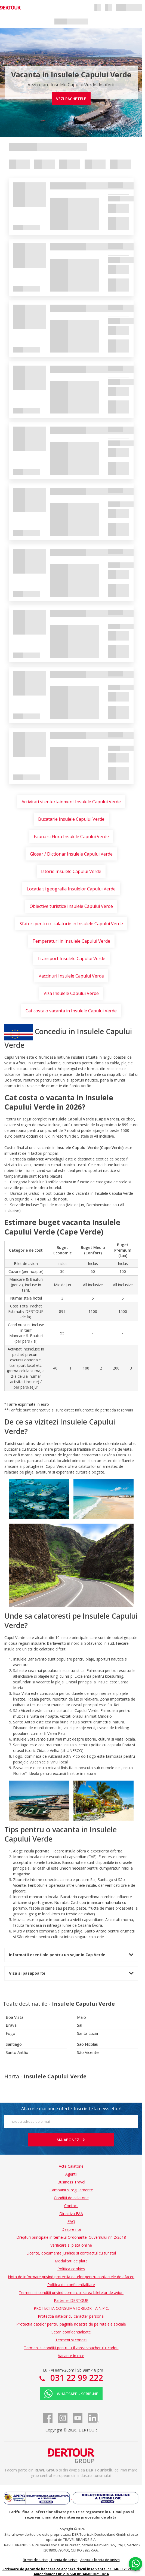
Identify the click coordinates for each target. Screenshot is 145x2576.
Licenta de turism (64, 2559)
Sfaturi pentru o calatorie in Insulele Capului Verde (71, 924)
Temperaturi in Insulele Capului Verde (71, 941)
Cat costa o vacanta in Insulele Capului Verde (71, 1011)
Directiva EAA (71, 2213)
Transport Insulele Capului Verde (71, 958)
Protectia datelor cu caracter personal (71, 2316)
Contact (71, 2205)
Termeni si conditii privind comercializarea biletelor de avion (71, 2292)
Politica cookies (71, 2268)
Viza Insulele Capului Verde (71, 993)
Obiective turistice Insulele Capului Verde (71, 906)
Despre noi (71, 2229)
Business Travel (71, 2182)
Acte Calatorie (71, 2166)
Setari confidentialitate (71, 2332)
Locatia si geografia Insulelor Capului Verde (71, 889)
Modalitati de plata (71, 2260)
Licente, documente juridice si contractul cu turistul (71, 2253)
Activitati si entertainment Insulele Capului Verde (71, 802)
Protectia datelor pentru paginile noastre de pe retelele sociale (71, 2324)
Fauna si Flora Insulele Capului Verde (71, 837)
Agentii (71, 2174)
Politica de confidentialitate (71, 2284)
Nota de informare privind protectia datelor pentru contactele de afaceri (71, 2276)
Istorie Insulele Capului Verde (71, 871)
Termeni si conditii (71, 2339)
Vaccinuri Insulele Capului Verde (71, 976)
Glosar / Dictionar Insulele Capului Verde (71, 854)
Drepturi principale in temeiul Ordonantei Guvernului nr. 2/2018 (71, 2237)
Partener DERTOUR (71, 2300)
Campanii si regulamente (71, 2189)
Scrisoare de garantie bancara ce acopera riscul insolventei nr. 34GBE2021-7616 (71, 2569)
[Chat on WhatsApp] (135, 2564)
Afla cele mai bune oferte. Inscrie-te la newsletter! (71, 2109)
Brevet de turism (35, 2559)
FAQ (71, 2221)
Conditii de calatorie (71, 2197)
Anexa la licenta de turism (100, 2559)
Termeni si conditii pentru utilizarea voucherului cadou (71, 2347)
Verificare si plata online (71, 2245)
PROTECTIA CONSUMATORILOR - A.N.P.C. (71, 2308)
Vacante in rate (71, 2355)
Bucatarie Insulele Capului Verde (71, 819)
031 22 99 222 (75, 2377)
